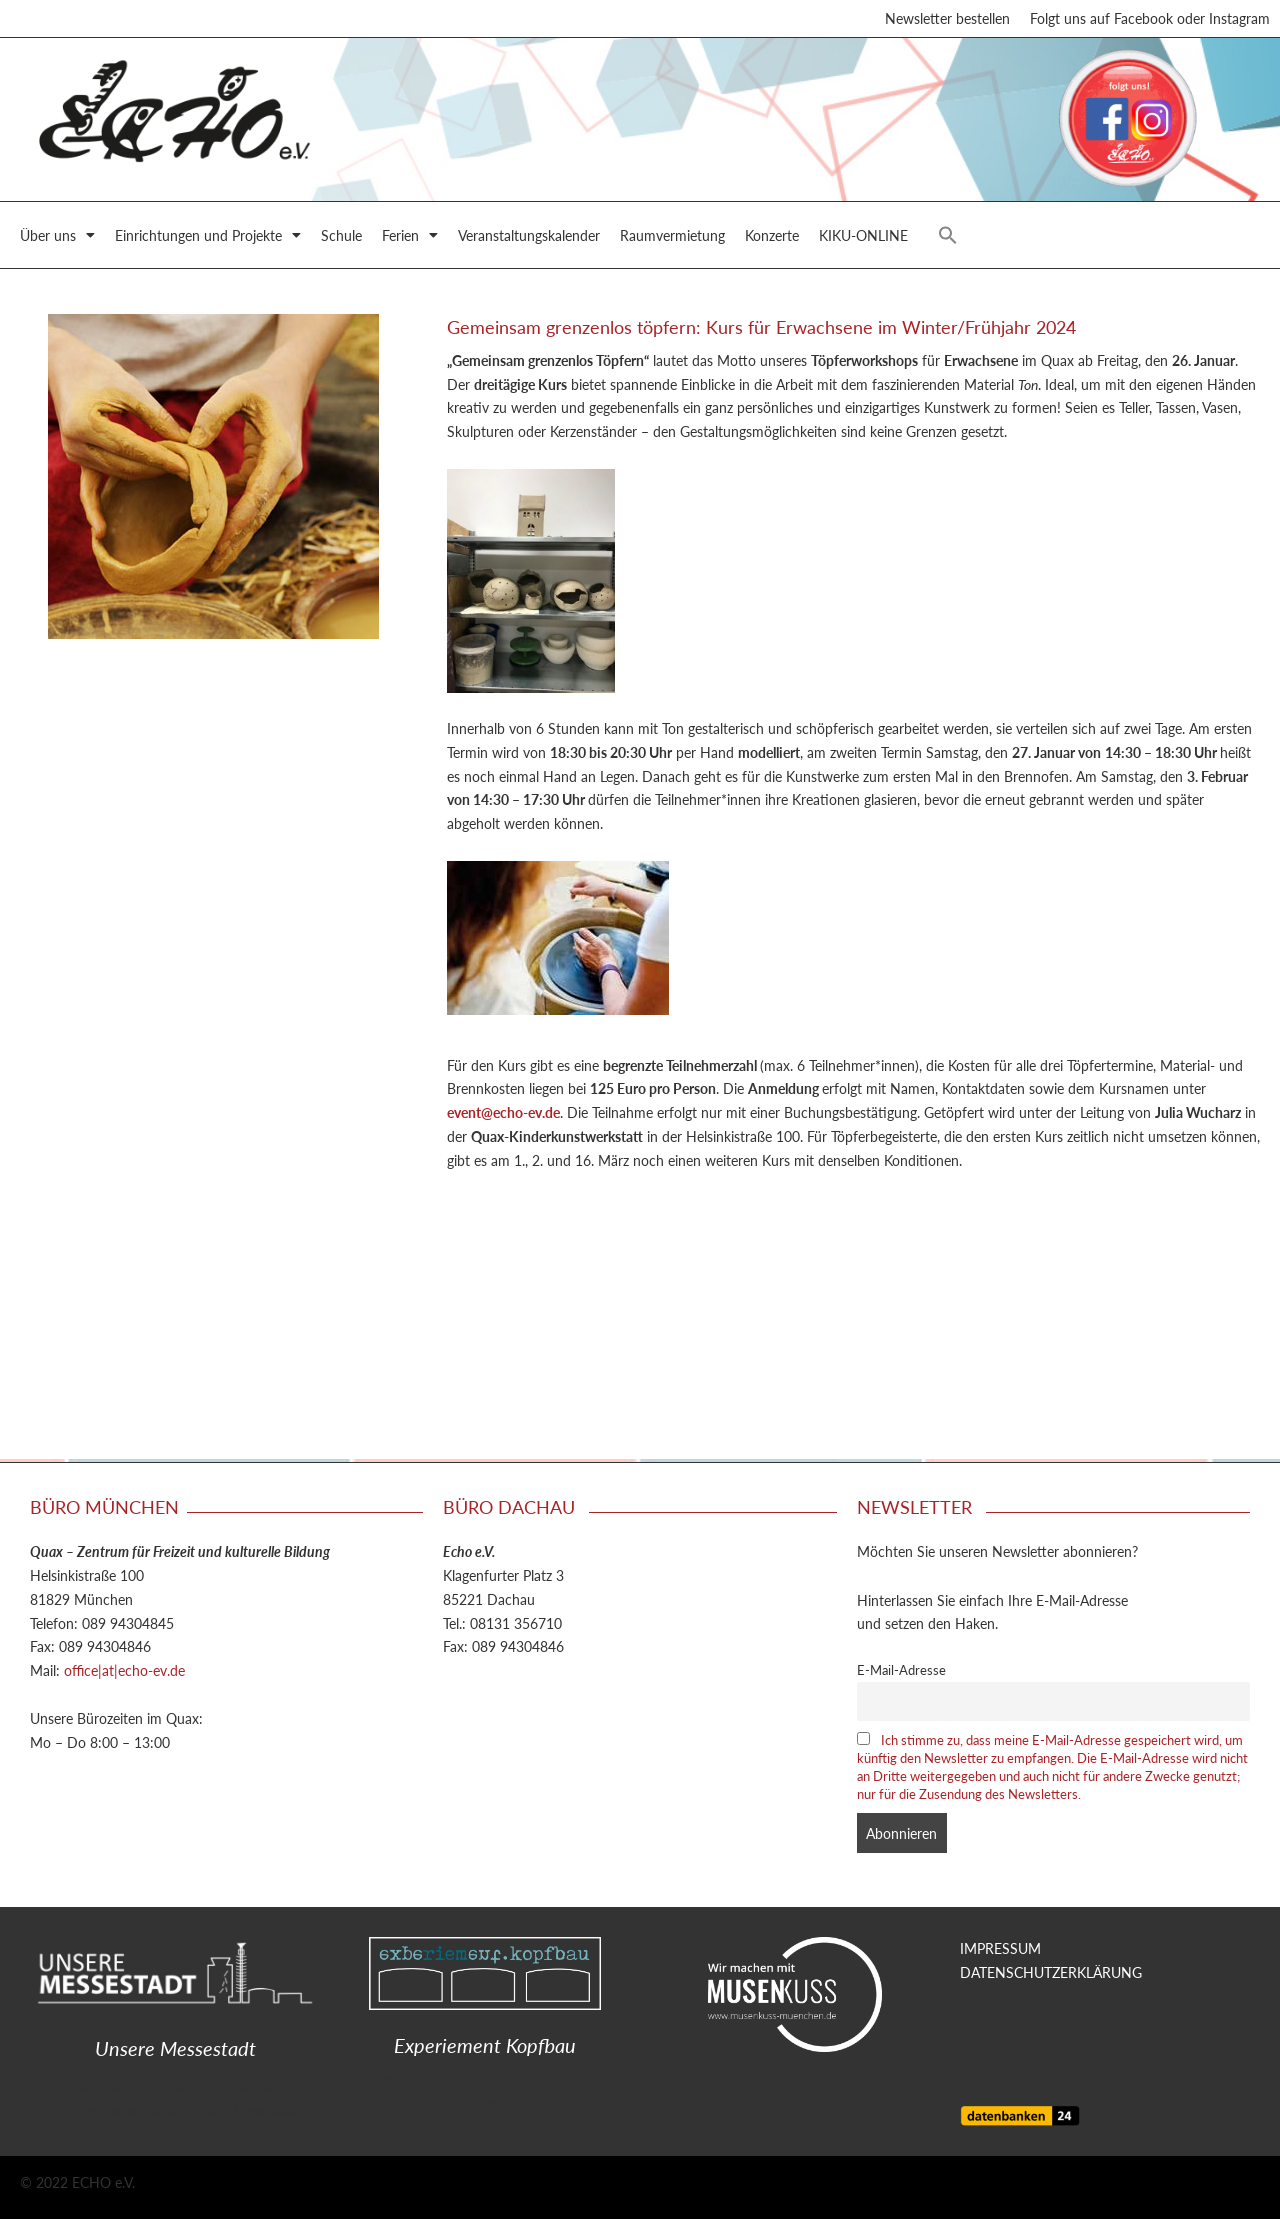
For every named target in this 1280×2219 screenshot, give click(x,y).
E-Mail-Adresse (901, 1670)
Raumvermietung (672, 238)
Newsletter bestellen (947, 20)
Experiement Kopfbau (485, 2045)
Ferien (410, 238)
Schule (341, 238)
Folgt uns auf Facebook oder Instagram (1150, 20)
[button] (948, 238)
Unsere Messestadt (175, 2048)
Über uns (57, 238)
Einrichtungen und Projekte (208, 238)
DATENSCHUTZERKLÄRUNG (1051, 1972)
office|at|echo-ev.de (124, 1670)
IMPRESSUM (1000, 1948)
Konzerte (772, 238)
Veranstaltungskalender (529, 238)
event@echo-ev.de (503, 1115)
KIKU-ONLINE (863, 238)
